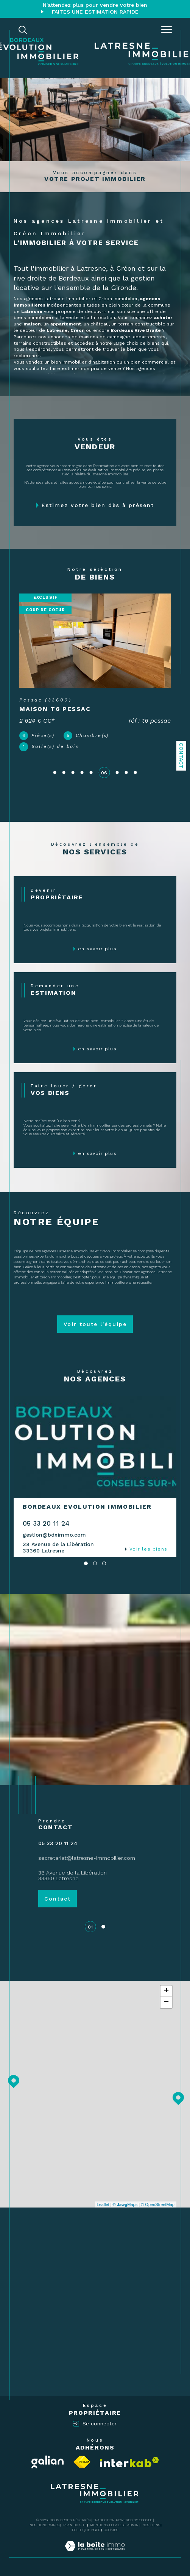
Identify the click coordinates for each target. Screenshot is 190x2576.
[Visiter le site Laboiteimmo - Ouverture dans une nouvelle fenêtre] (94, 2553)
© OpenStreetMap (157, 2204)
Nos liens (151, 2525)
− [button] (166, 2002)
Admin (133, 2525)
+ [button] (166, 1991)
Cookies (111, 2530)
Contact (181, 756)
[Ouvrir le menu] (166, 30)
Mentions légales (107, 2525)
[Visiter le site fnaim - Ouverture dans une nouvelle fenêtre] (82, 2462)
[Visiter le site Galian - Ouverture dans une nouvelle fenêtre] (47, 2462)
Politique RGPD (86, 2530)
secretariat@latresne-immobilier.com (86, 1858)
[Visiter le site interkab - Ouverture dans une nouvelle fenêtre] (129, 2462)
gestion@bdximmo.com (54, 1535)
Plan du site (75, 2525)
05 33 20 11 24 (46, 1523)
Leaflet (103, 2204)
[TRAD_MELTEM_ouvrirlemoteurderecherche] (22, 29)
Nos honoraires (44, 2525)
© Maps (125, 2204)
